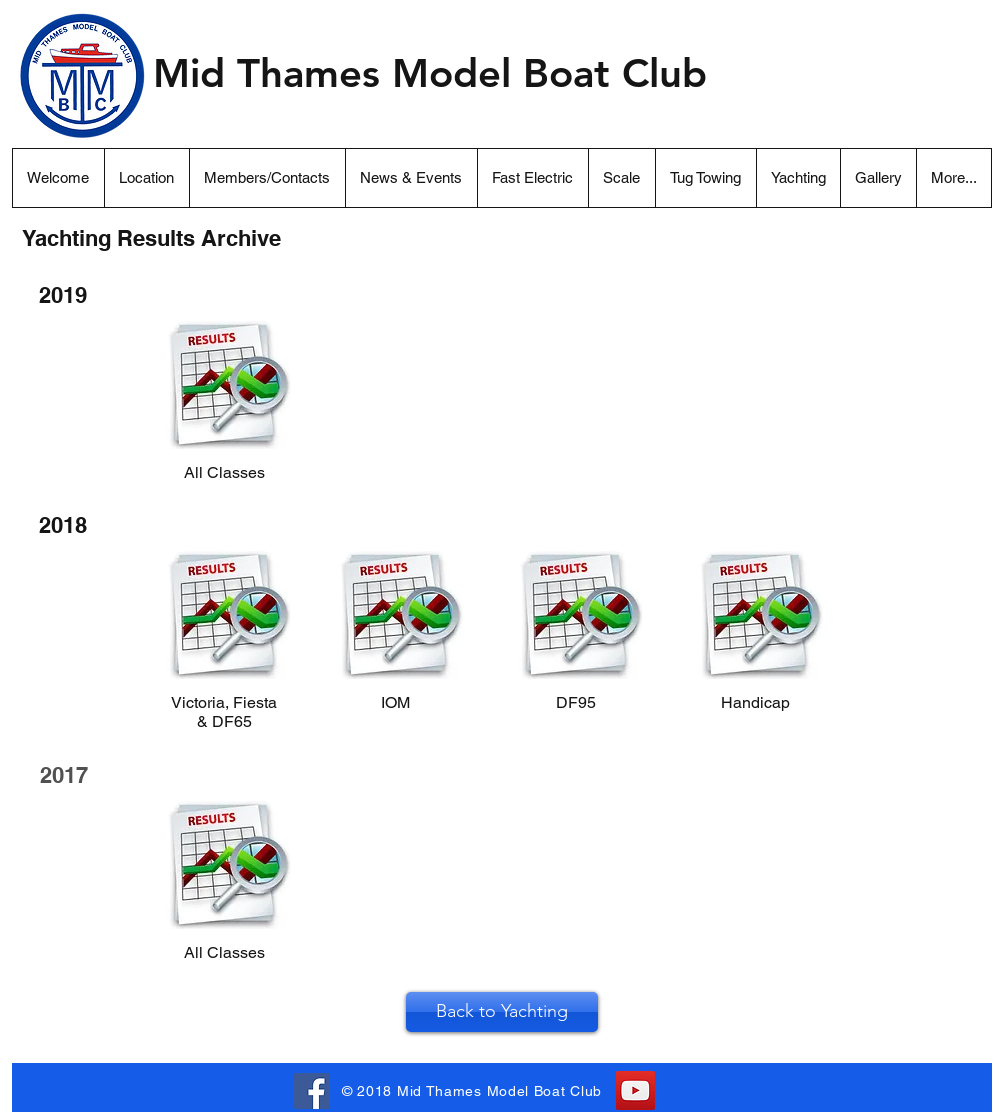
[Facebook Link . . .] (312, 1091)
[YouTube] (635, 1090)
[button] (953, 178)
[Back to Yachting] (502, 1012)
